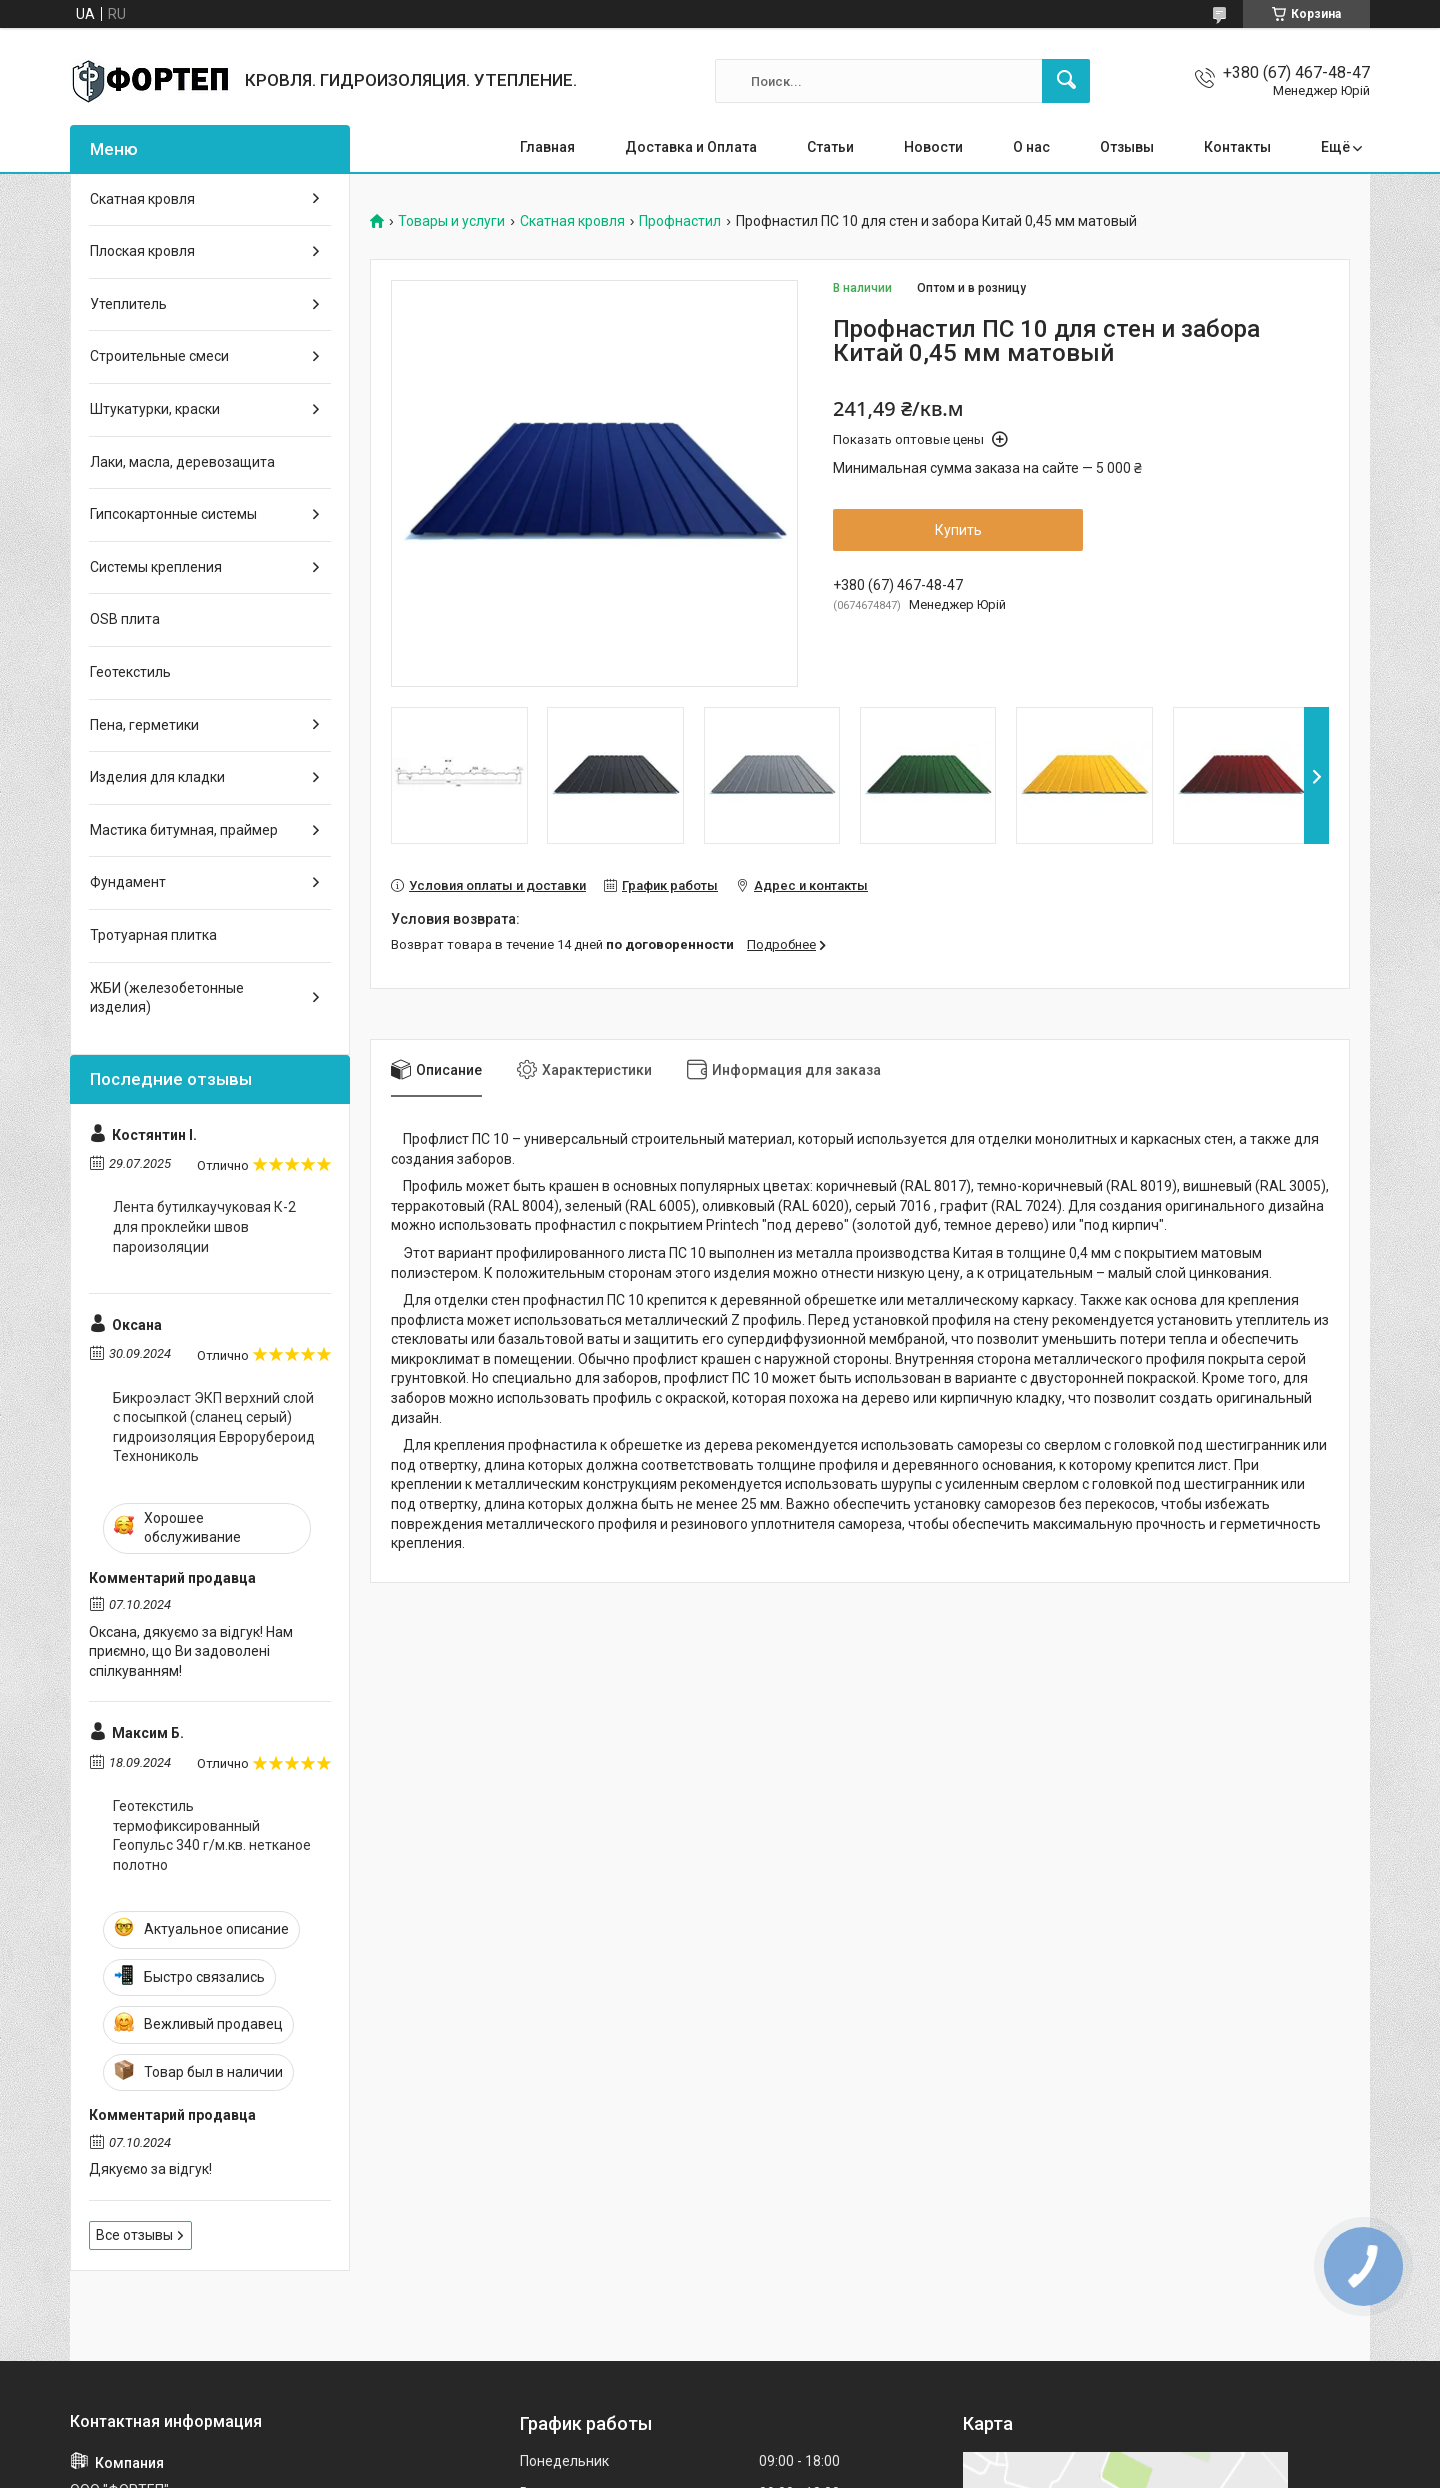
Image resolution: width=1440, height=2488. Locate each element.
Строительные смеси (159, 356)
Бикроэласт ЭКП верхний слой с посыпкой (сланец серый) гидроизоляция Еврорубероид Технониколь (214, 1427)
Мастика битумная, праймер (184, 830)
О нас (1031, 147)
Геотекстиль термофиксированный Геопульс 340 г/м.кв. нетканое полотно (212, 1835)
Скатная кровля (572, 221)
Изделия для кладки (157, 777)
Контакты (1237, 147)
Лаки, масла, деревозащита (182, 462)
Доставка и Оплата (691, 147)
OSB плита (125, 619)
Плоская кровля (142, 251)
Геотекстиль (130, 672)
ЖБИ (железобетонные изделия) (167, 998)
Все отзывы (134, 2235)
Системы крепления (156, 567)
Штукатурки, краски (155, 409)
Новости (933, 147)
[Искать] (1066, 81)
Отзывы (1127, 147)
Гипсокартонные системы (173, 514)
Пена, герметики (144, 725)
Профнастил (680, 221)
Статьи (830, 147)
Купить (958, 530)
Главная (547, 147)
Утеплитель (128, 304)
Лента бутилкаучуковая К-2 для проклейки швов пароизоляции (204, 1226)
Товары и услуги (451, 221)
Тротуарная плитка (153, 935)
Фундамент (128, 882)
